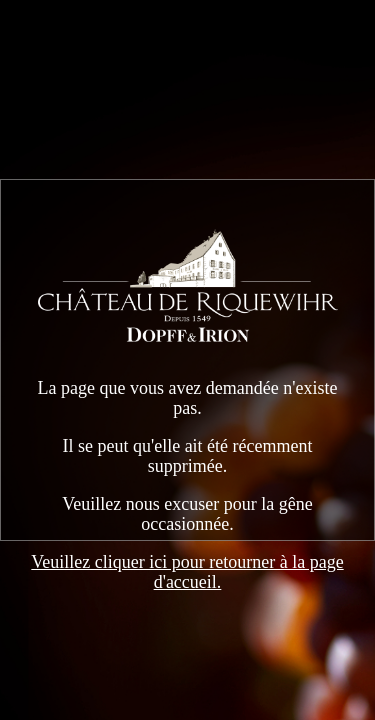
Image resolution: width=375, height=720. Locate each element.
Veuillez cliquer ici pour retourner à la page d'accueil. (187, 572)
